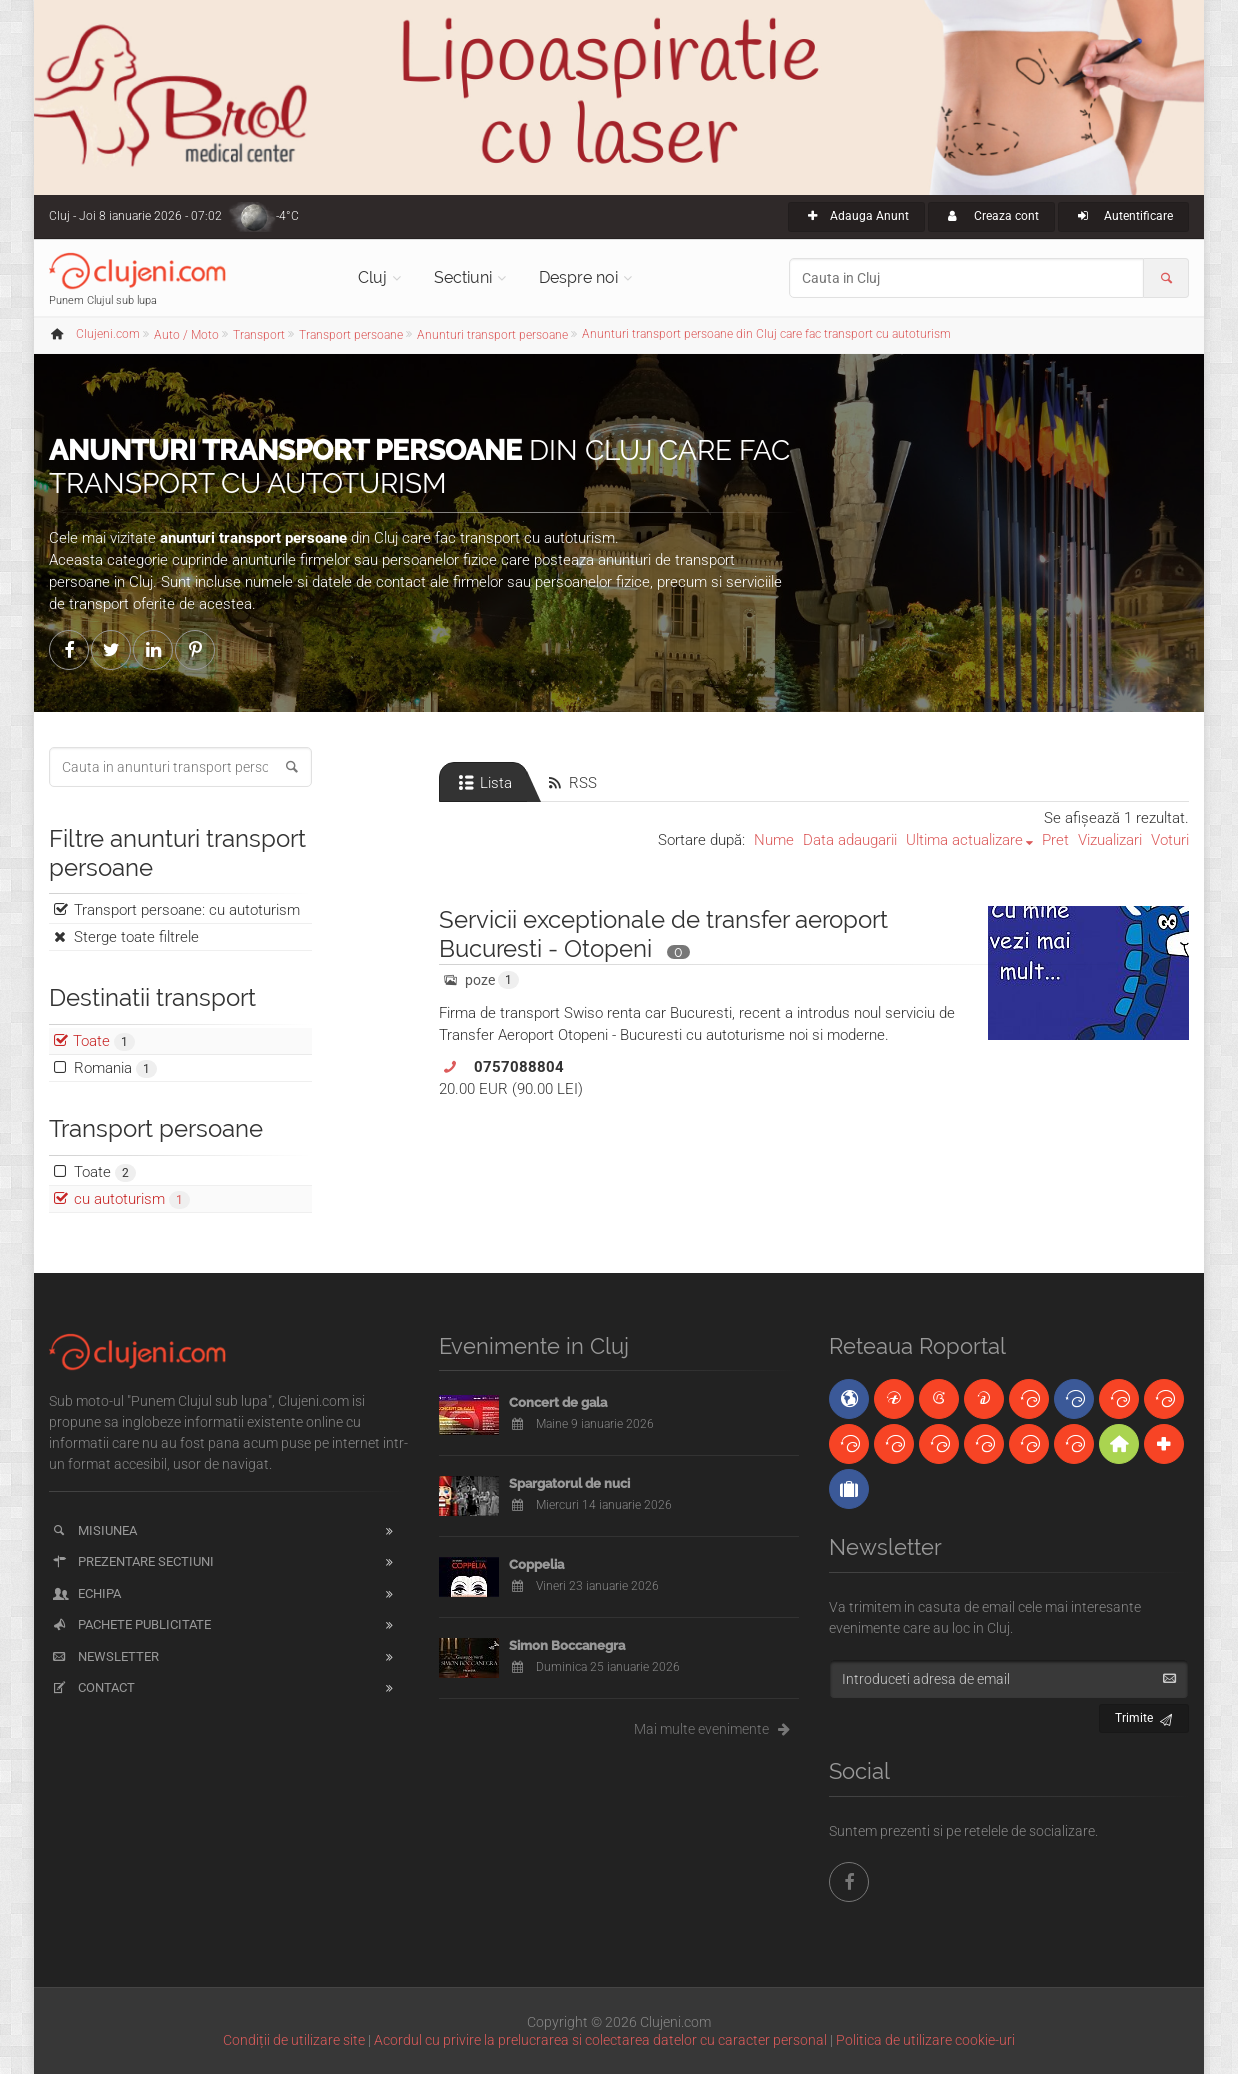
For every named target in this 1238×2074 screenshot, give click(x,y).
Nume (774, 840)
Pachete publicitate (130, 1624)
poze (479, 980)
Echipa (85, 1593)
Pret (1055, 840)
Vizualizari (1110, 840)
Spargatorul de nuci (569, 1483)
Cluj (372, 277)
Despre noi (578, 277)
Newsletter (104, 1656)
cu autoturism (132, 1199)
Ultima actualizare (964, 840)
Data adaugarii (850, 840)
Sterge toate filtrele (136, 937)
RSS (570, 783)
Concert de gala (558, 1402)
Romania (115, 1068)
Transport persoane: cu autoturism (187, 910)
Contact (92, 1687)
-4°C (287, 216)
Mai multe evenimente (716, 1729)
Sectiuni (463, 277)
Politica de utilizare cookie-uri (925, 2040)
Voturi (1170, 840)
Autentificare (1123, 216)
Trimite (1144, 1715)
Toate (105, 1172)
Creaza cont (991, 216)
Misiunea (93, 1530)
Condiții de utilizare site (294, 2040)
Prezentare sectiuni (132, 1561)
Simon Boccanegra (567, 1645)
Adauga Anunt (857, 216)
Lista (483, 783)
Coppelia (536, 1564)
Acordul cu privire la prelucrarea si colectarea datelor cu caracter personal (600, 2040)
